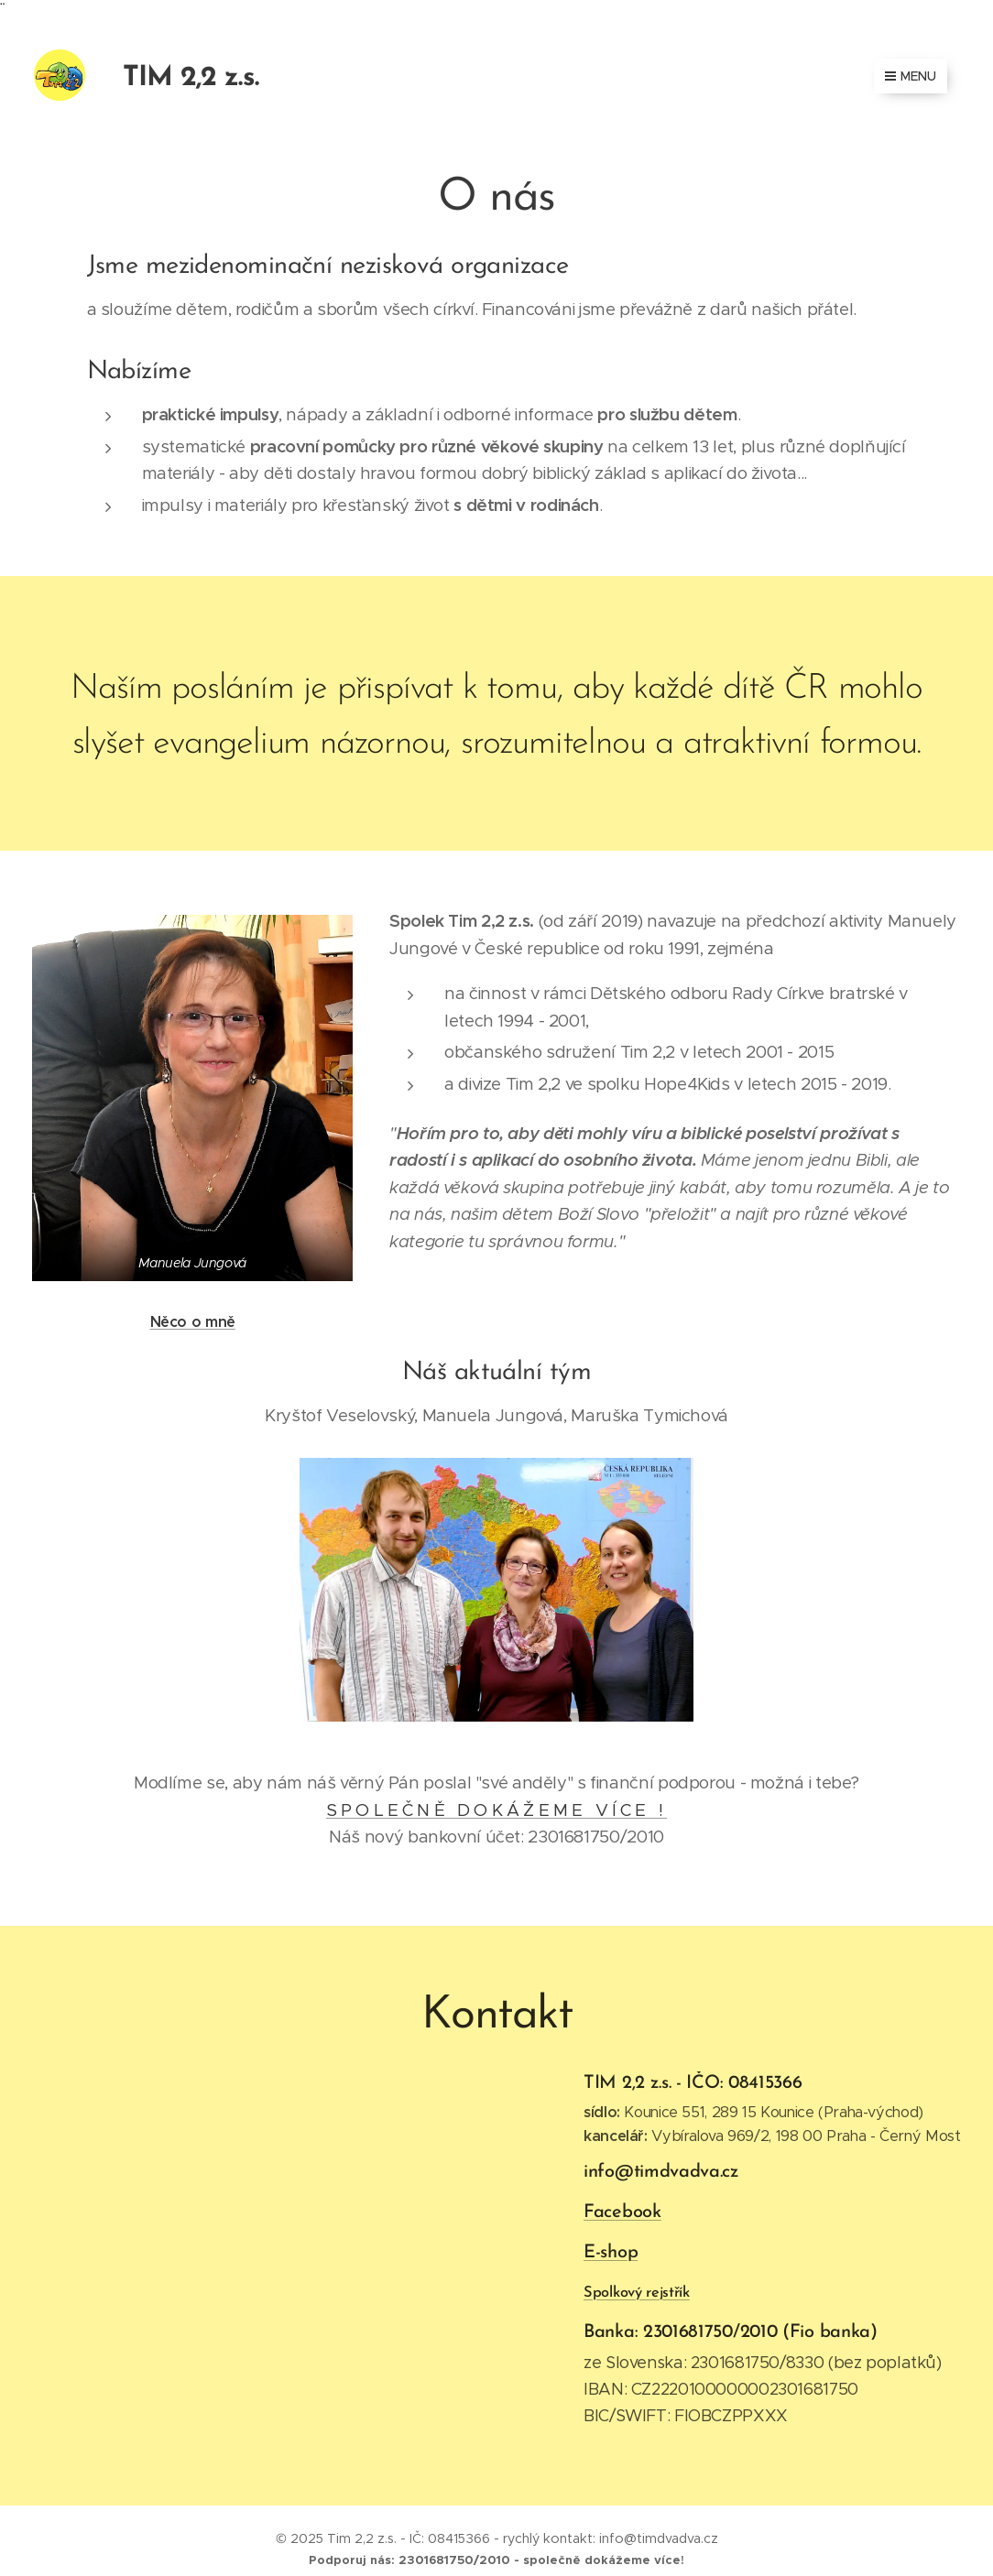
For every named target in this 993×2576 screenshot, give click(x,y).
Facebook (622, 2211)
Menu (910, 76)
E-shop (611, 2252)
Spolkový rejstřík (637, 2292)
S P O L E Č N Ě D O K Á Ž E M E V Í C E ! (496, 1810)
